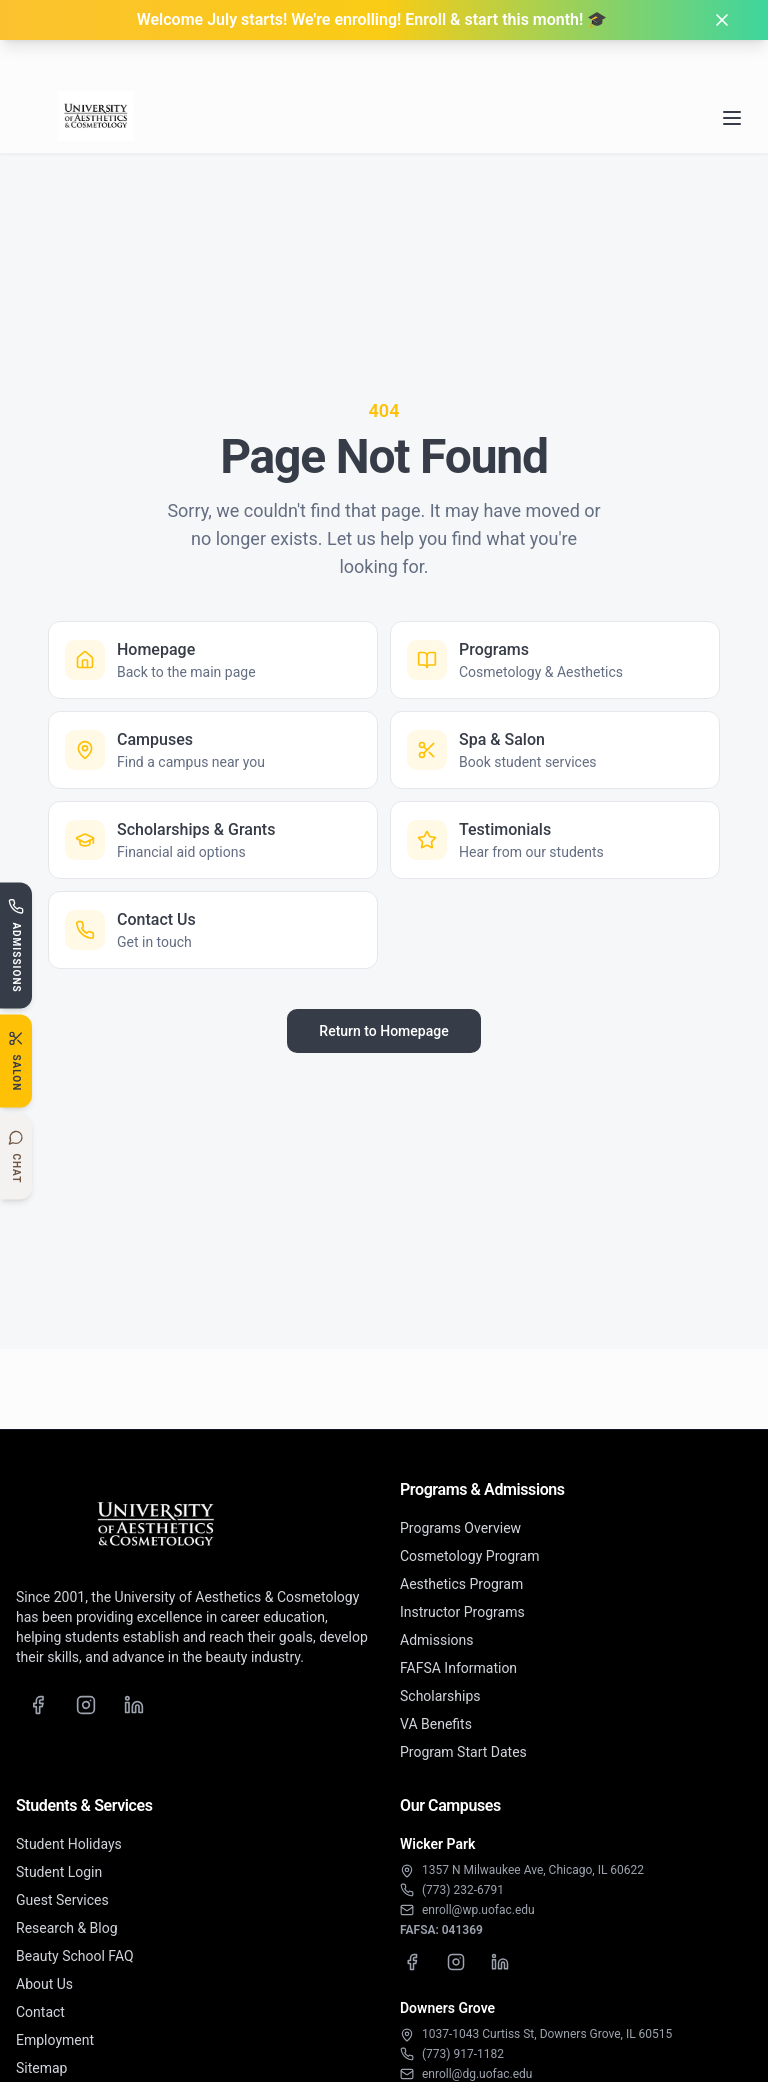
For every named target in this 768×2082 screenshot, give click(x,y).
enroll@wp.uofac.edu (478, 1910)
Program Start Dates (463, 1752)
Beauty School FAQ (75, 1956)
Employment (55, 2040)
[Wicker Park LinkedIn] (500, 1962)
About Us (44, 1984)
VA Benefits (436, 1724)
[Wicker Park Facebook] (412, 1962)
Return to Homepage (383, 1031)
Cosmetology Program (469, 1556)
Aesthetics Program (461, 1584)
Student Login (59, 1872)
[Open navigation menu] (732, 75)
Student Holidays (69, 1844)
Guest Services (62, 1900)
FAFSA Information (458, 1668)
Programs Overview (460, 1528)
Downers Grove (447, 2008)
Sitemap (41, 2068)
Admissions (437, 1640)
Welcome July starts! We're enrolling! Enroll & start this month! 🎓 (372, 19)
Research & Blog (67, 1928)
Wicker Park (437, 1844)
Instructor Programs (462, 1612)
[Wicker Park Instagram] (456, 1962)
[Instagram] (86, 1705)
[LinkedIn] (134, 1705)
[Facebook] (38, 1705)
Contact (40, 2012)
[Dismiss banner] (722, 20)
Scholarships (440, 1696)
